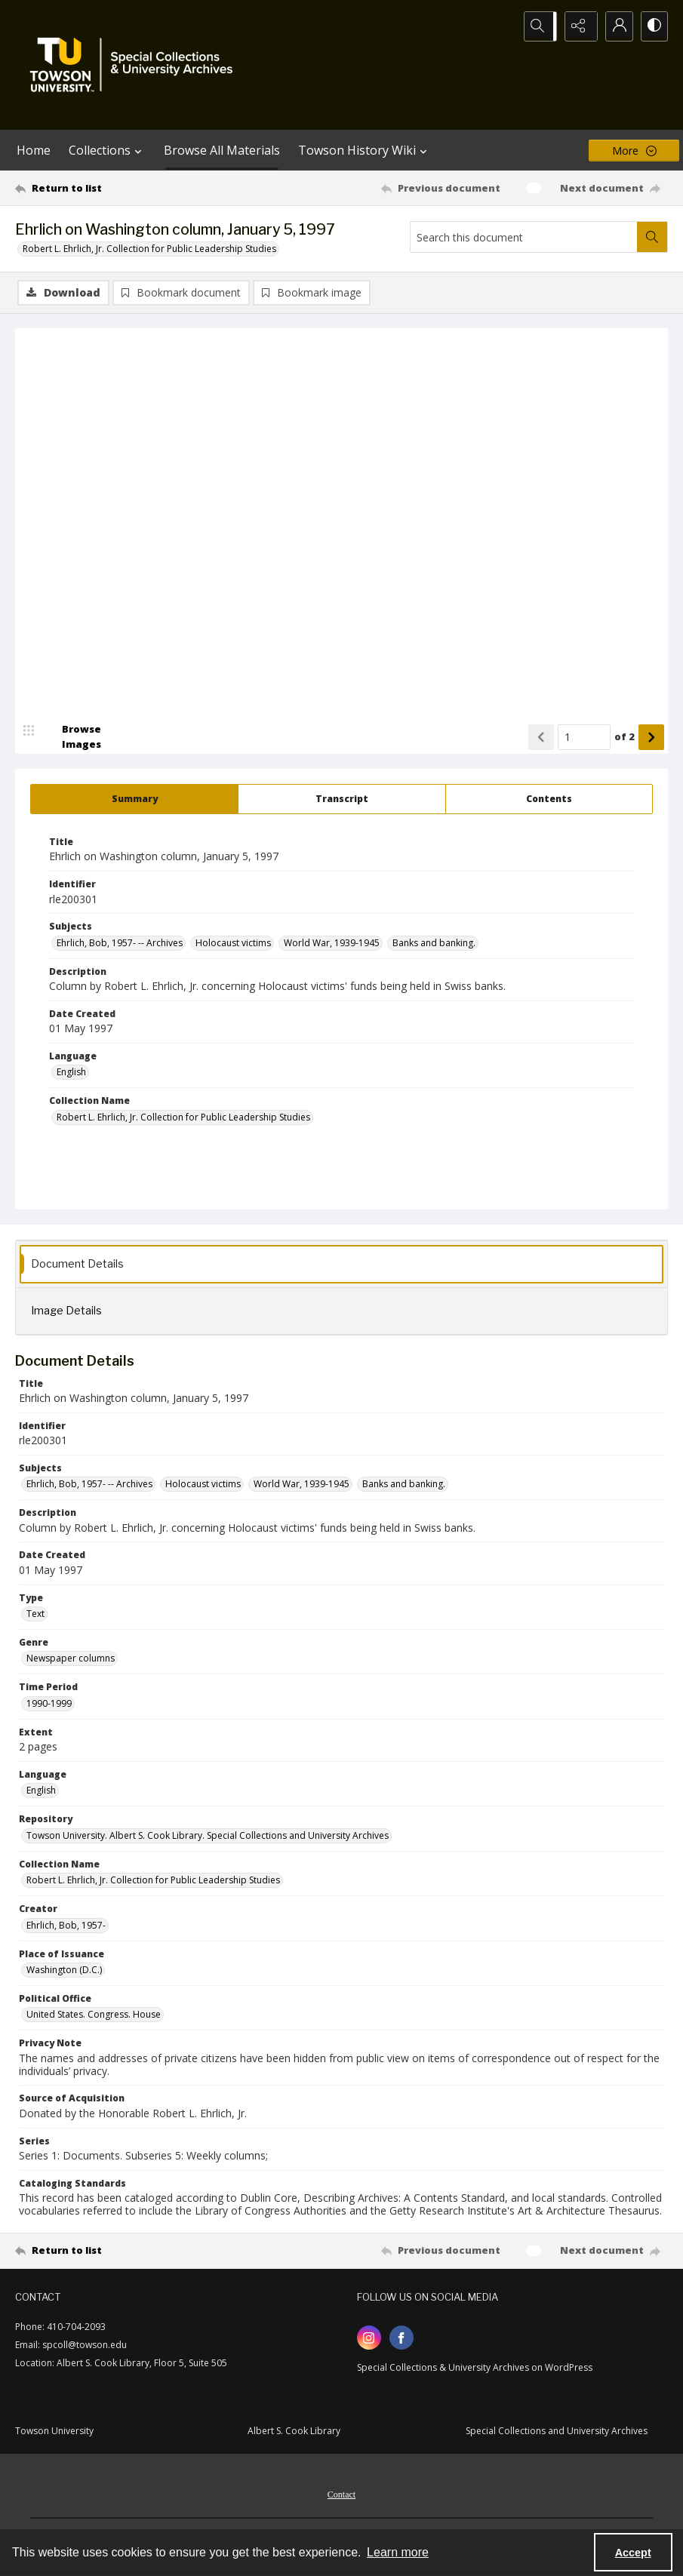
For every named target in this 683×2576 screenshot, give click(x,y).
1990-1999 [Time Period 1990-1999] (49, 1704)
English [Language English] (71, 1073)
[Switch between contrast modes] (652, 26)
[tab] (134, 799)
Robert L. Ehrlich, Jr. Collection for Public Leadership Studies (149, 248)
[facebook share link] (401, 2339)
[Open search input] (539, 26)
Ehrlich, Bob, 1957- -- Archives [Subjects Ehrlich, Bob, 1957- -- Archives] (120, 943)
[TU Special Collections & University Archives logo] (136, 65)
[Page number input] (584, 738)
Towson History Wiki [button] (364, 150)
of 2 (624, 737)
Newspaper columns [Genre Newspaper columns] (70, 1659)
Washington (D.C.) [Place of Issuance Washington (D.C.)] (64, 1970)
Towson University (54, 2432)
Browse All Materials (222, 150)
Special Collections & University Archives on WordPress (474, 2368)
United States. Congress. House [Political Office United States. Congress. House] (93, 2015)
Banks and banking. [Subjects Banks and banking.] (433, 943)
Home (34, 150)
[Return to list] (102, 188)
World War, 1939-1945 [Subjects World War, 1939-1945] (332, 943)
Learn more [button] (398, 2552)
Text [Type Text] (35, 1614)
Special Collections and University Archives (557, 2432)
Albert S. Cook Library (294, 2432)
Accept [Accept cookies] (633, 2553)
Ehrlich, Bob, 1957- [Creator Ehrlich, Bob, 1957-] (66, 1926)
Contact (341, 2496)
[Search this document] (524, 237)
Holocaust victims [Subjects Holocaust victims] (233, 943)
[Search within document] (652, 237)
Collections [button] (107, 150)
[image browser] (71, 738)
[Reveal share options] (577, 26)
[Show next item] (651, 738)
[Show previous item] (541, 738)
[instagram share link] (369, 2339)
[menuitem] (341, 2494)
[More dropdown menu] (634, 150)
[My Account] (615, 26)
